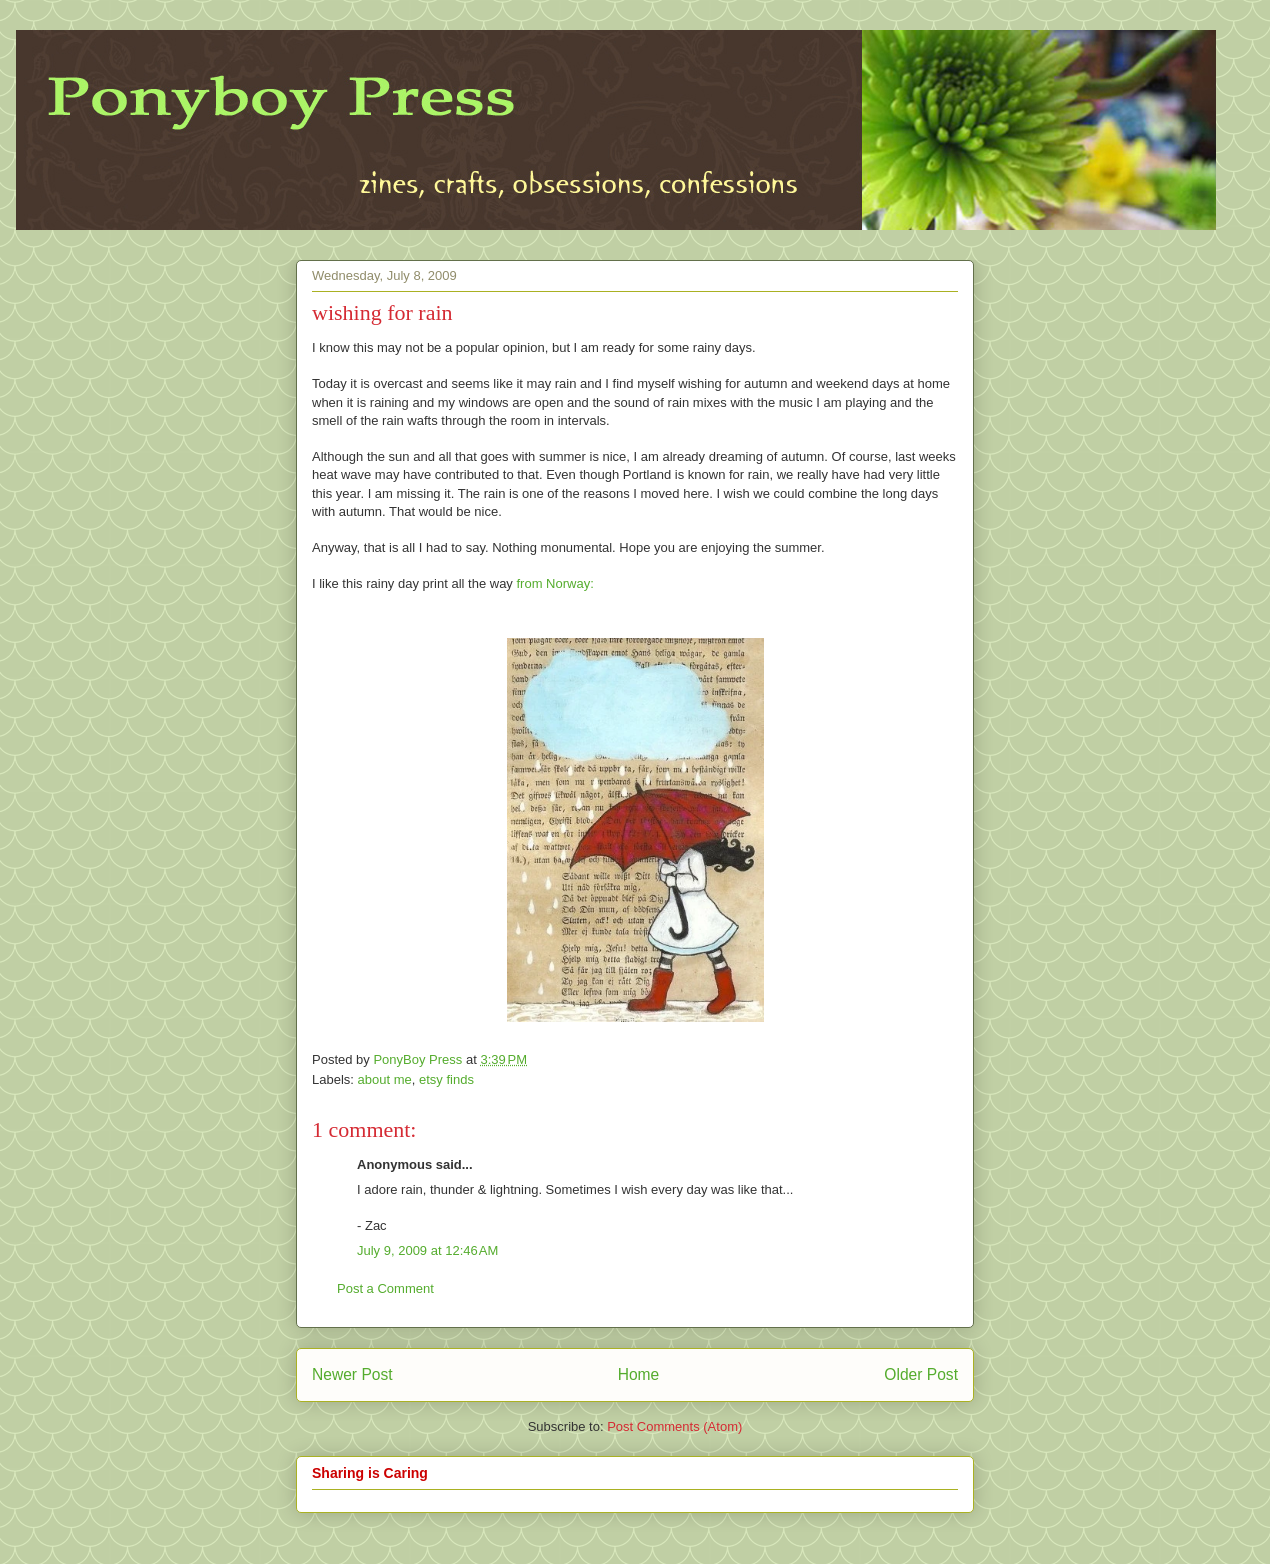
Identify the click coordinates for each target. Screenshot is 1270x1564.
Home (639, 1374)
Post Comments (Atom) (674, 1426)
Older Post (921, 1374)
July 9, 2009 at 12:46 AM (427, 1250)
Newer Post (352, 1374)
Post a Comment (385, 1288)
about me (385, 1079)
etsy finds (446, 1079)
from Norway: (553, 583)
